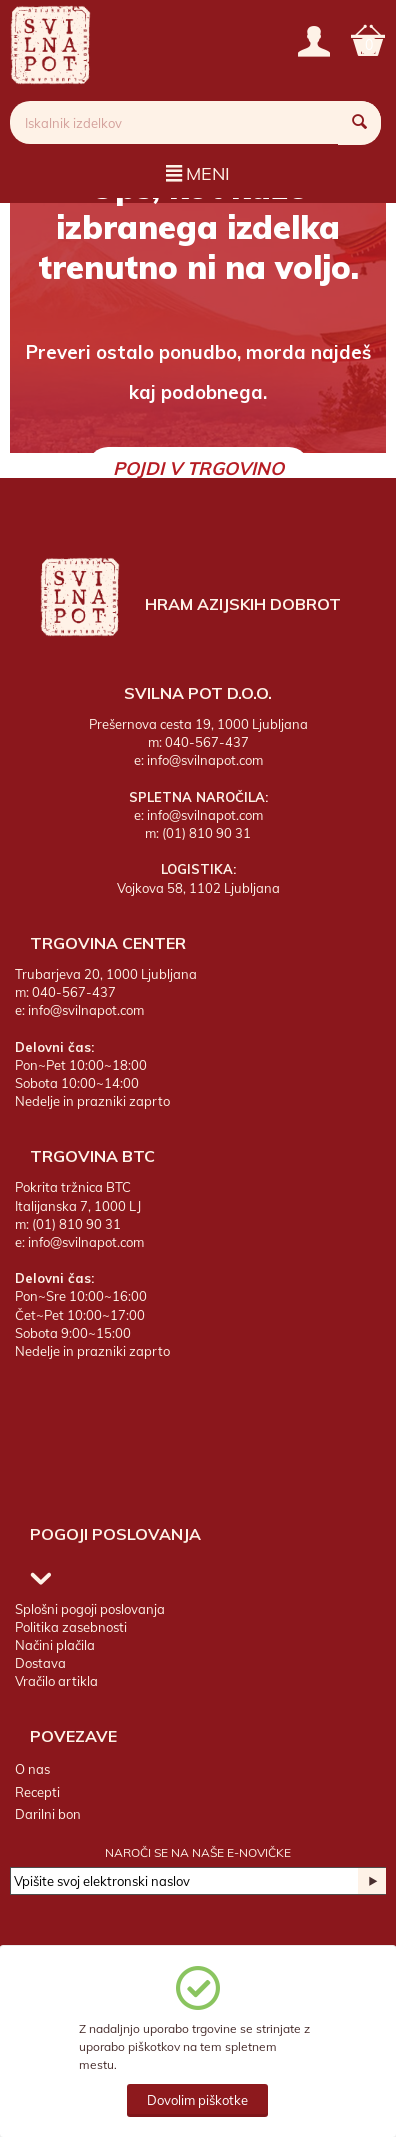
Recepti (37, 1792)
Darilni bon (48, 1814)
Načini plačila (55, 1645)
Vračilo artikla (56, 1681)
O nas (32, 1769)
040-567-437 (207, 742)
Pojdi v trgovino (198, 468)
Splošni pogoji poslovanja (90, 1609)
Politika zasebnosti (71, 1627)
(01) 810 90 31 (206, 833)
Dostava (40, 1663)
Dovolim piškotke (197, 2100)
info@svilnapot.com (205, 760)
